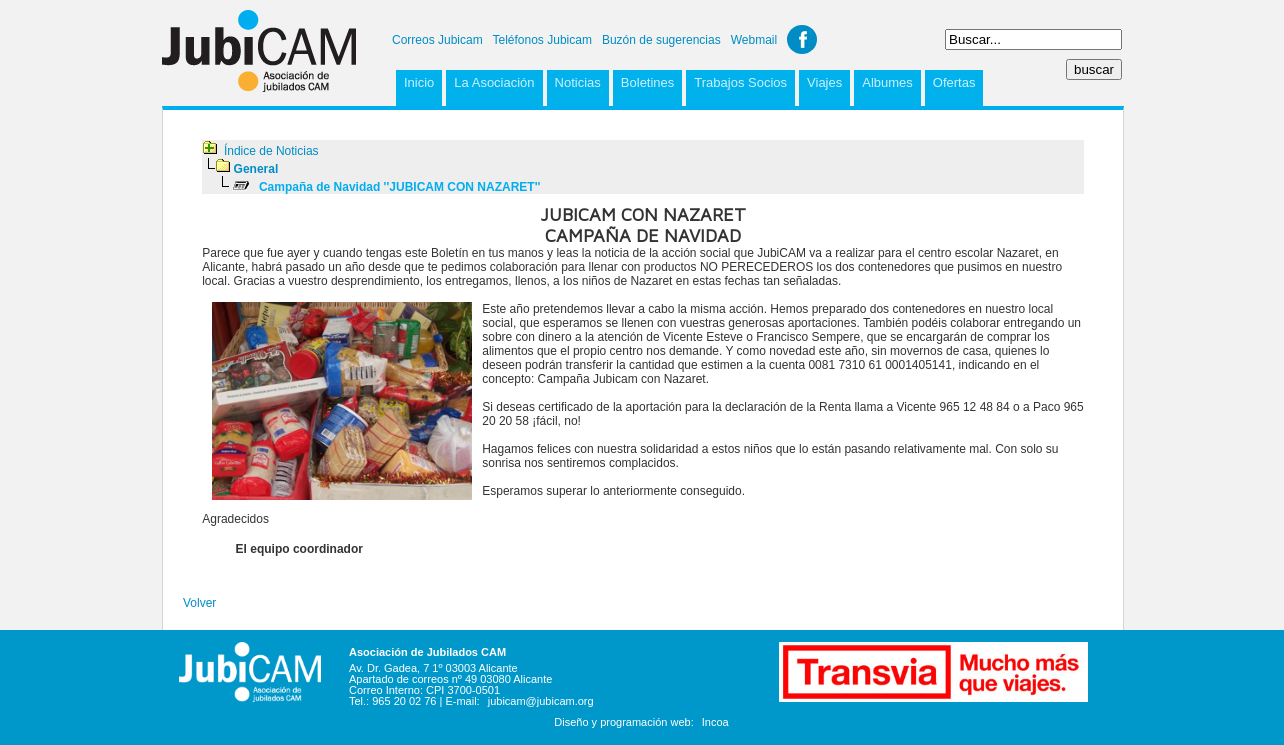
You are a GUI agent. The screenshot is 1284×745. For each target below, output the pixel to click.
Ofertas (954, 82)
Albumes (887, 82)
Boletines (647, 82)
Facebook (802, 39)
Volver (199, 603)
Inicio (419, 82)
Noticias (578, 82)
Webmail (754, 40)
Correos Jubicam (437, 40)
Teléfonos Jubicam (542, 40)
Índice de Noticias (271, 151)
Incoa (715, 722)
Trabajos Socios (740, 82)
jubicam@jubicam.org (541, 701)
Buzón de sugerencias (661, 40)
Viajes (824, 82)
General (256, 169)
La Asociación (494, 82)
